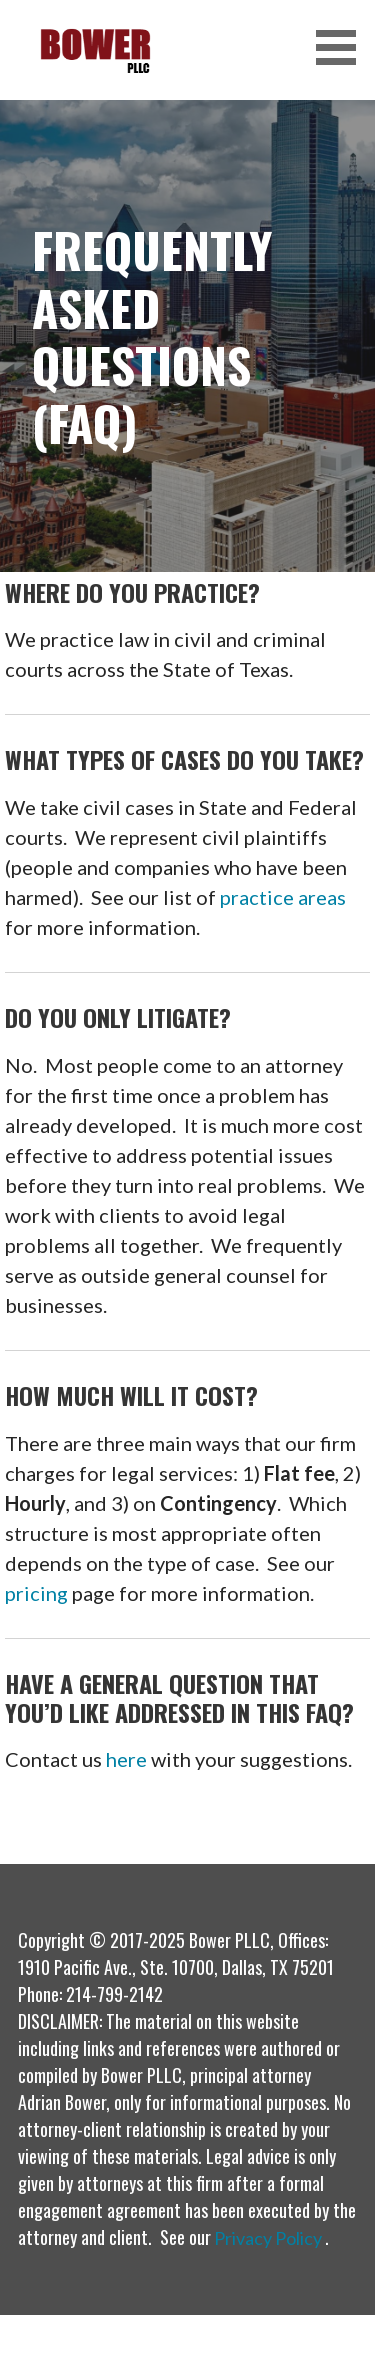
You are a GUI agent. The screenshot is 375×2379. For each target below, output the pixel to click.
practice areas (283, 897)
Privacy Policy (268, 2238)
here (126, 1759)
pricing (36, 1593)
